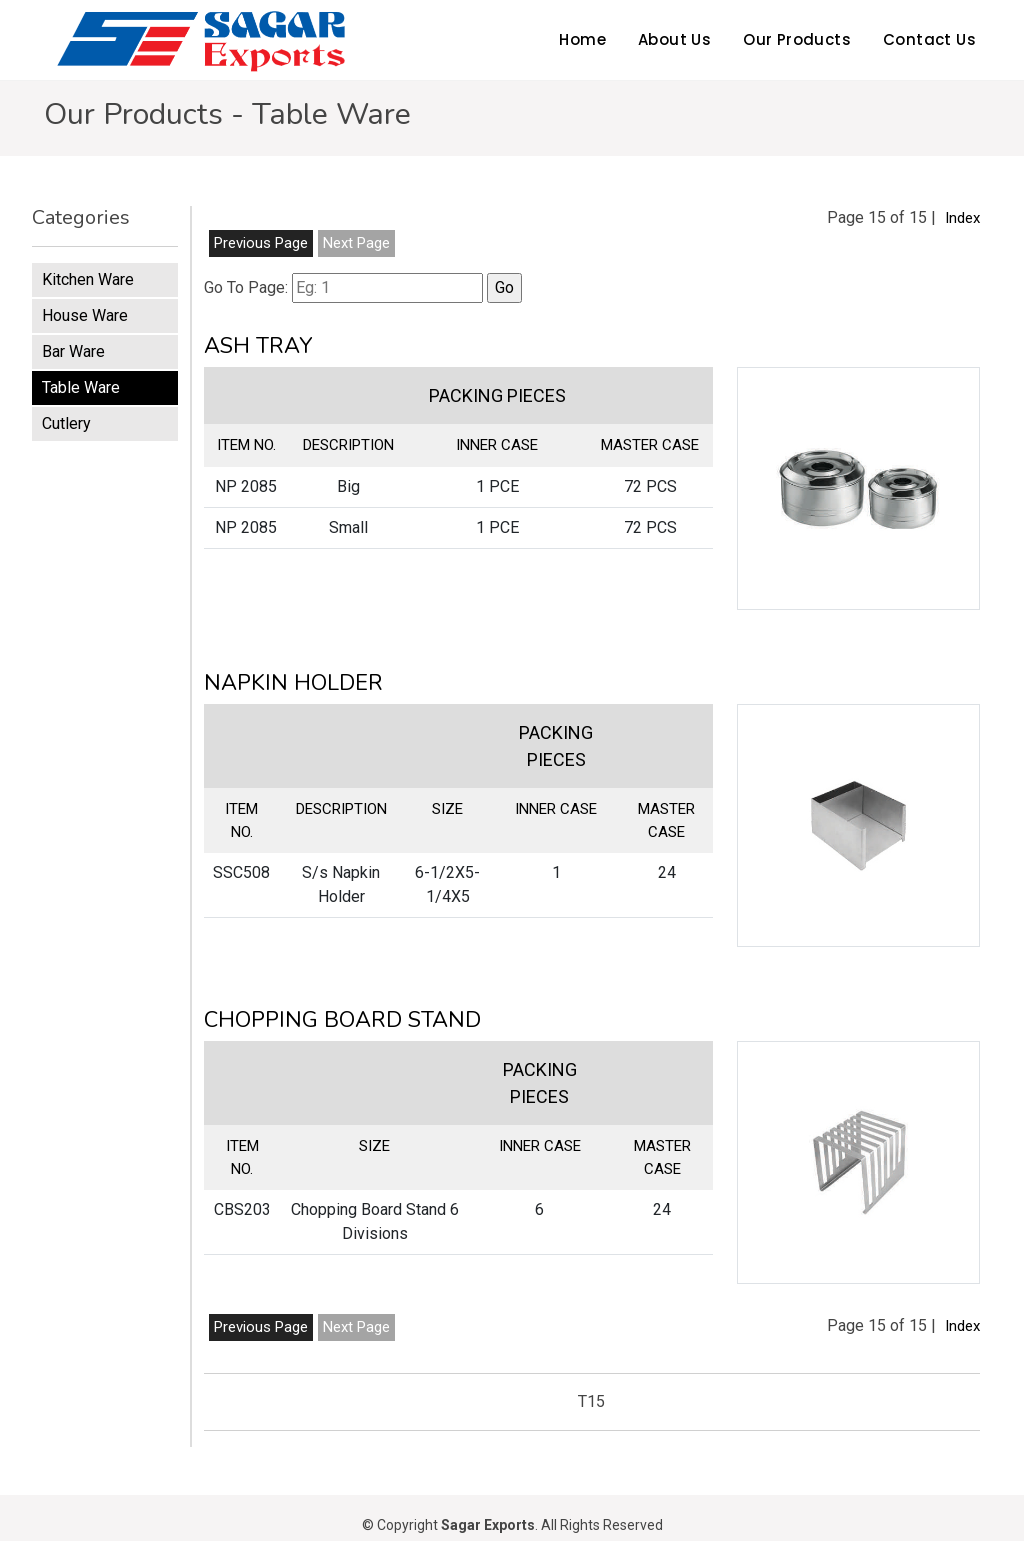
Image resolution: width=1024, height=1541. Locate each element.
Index (962, 218)
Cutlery (66, 423)
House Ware (85, 315)
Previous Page (261, 243)
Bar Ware (73, 351)
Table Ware (81, 387)
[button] (858, 488)
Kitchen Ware (88, 279)
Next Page (356, 243)
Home (582, 39)
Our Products (797, 39)
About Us (674, 39)
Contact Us (929, 39)
